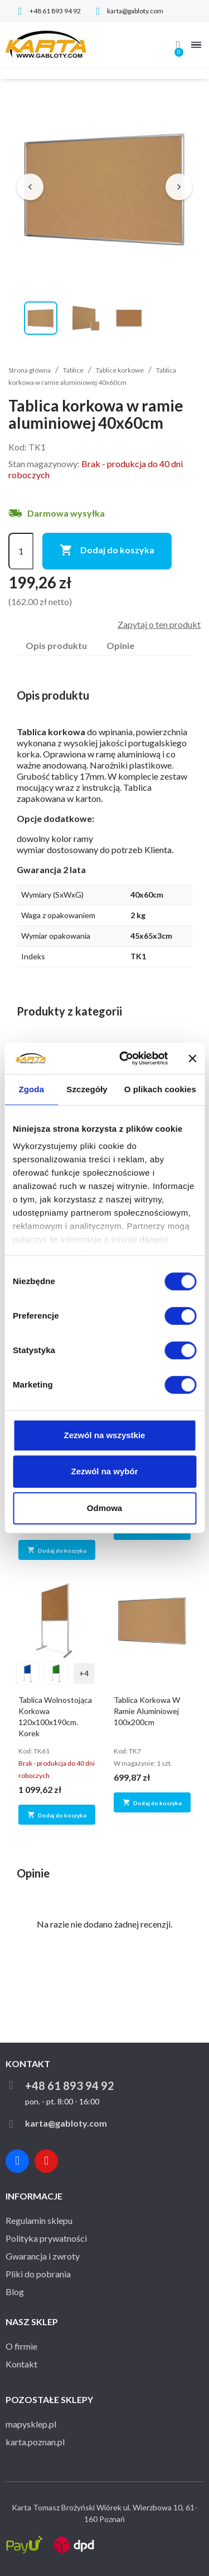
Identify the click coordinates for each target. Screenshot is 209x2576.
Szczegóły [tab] (86, 1089)
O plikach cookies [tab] (160, 1089)
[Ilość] (20, 551)
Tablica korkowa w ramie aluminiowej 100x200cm (147, 1711)
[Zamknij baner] (192, 1058)
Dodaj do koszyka (107, 550)
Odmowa (104, 1508)
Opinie (120, 645)
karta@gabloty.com (66, 2123)
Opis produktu (56, 645)
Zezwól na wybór (104, 1471)
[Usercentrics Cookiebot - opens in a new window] (124, 1058)
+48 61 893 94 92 (69, 2085)
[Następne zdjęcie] (179, 187)
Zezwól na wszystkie (104, 1435)
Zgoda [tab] (31, 1089)
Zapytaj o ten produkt (159, 624)
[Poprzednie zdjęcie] (30, 187)
